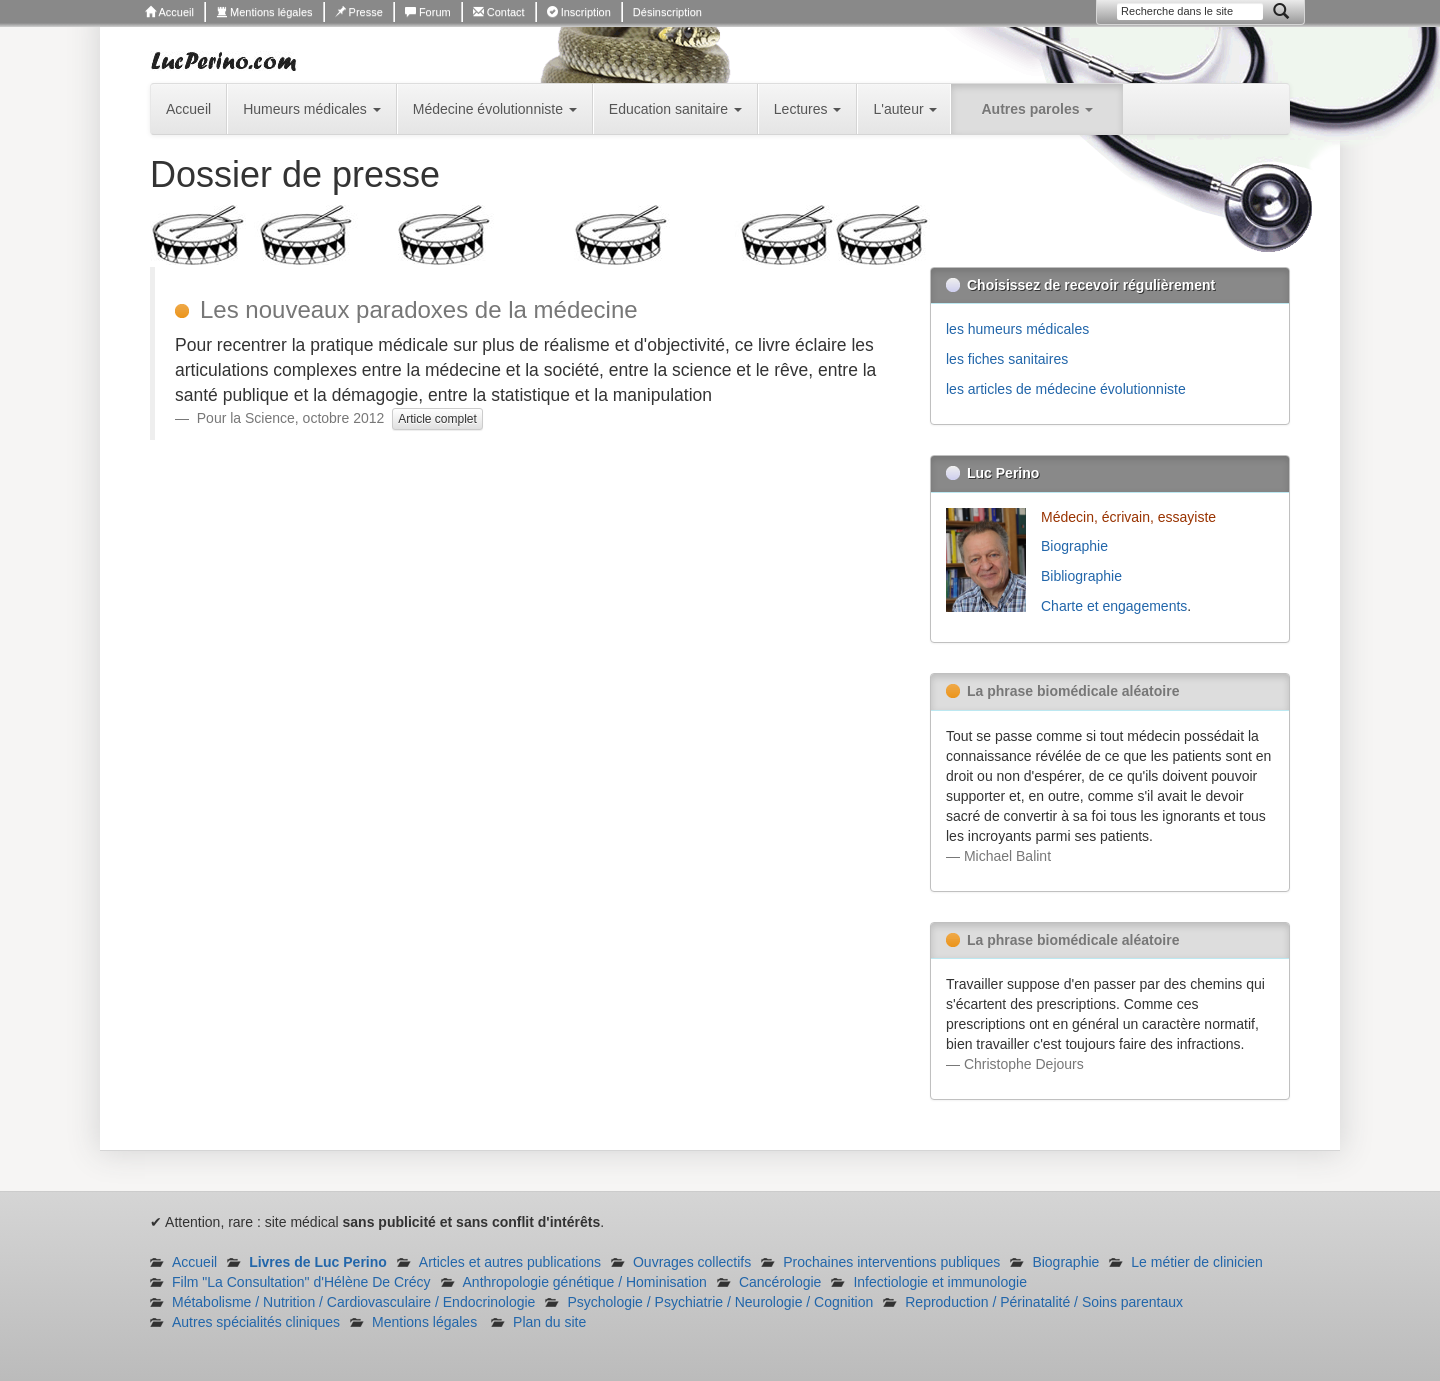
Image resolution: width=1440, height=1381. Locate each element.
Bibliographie (1083, 576)
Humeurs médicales (312, 109)
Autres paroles (1037, 109)
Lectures (808, 109)
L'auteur (905, 109)
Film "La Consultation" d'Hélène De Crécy (301, 1282)
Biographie (1076, 546)
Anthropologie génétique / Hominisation (585, 1282)
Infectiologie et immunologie (940, 1282)
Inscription (579, 12)
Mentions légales (264, 12)
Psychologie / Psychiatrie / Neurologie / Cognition (720, 1302)
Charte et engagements (1114, 606)
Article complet (437, 419)
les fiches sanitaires (1007, 359)
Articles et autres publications (510, 1262)
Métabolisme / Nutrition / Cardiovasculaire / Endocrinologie (353, 1302)
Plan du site (549, 1322)
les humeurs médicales (1017, 329)
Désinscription (667, 12)
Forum (428, 12)
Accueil (169, 12)
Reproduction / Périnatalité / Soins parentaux (1044, 1302)
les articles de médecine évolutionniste (1066, 389)
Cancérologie (780, 1282)
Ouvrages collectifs (692, 1262)
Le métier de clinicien (1197, 1262)
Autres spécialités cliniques (256, 1322)
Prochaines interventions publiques (891, 1262)
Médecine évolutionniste (495, 109)
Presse (359, 12)
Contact (499, 12)
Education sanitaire (675, 109)
